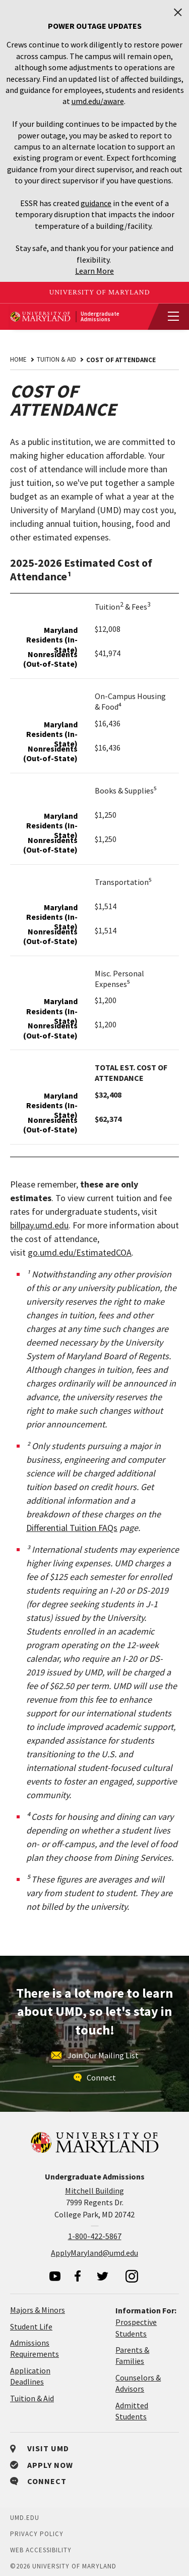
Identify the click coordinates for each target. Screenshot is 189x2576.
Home (18, 359)
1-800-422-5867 (94, 2236)
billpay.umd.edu (39, 1225)
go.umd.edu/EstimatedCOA (80, 1252)
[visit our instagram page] (132, 2276)
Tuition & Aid (56, 359)
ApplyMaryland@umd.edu (94, 2253)
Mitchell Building (94, 2191)
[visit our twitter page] (102, 2276)
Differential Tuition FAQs (71, 1527)
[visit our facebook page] (78, 2276)
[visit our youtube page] (54, 2276)
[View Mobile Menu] (169, 317)
